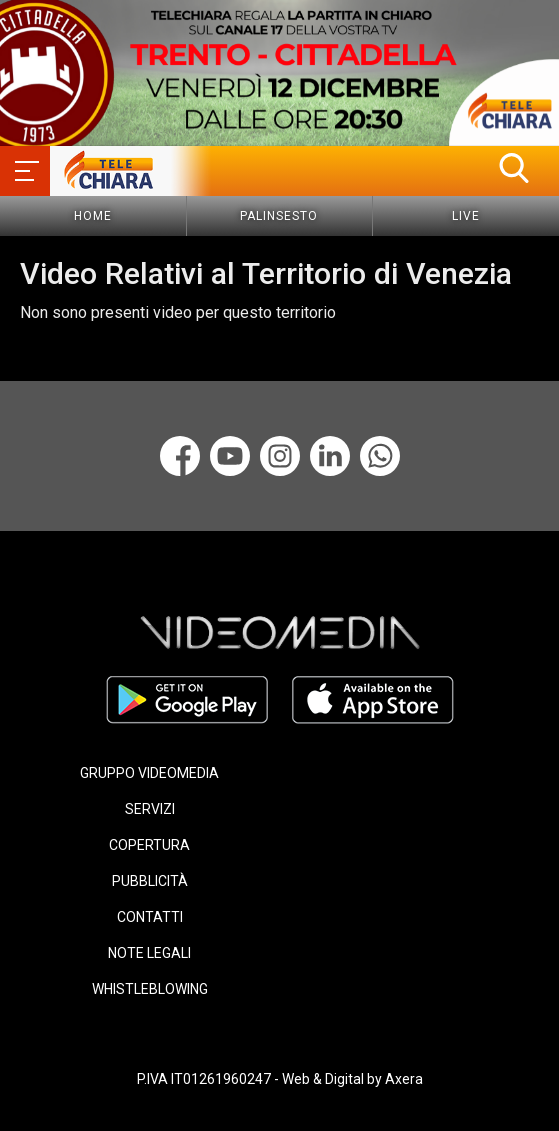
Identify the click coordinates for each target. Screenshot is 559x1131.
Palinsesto (279, 216)
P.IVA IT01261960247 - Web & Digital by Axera (280, 1079)
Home (93, 216)
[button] (514, 168)
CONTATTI (150, 917)
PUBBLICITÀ (150, 881)
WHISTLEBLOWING (150, 989)
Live (466, 216)
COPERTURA (149, 845)
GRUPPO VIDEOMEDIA (149, 773)
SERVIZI (150, 809)
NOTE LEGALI (149, 953)
